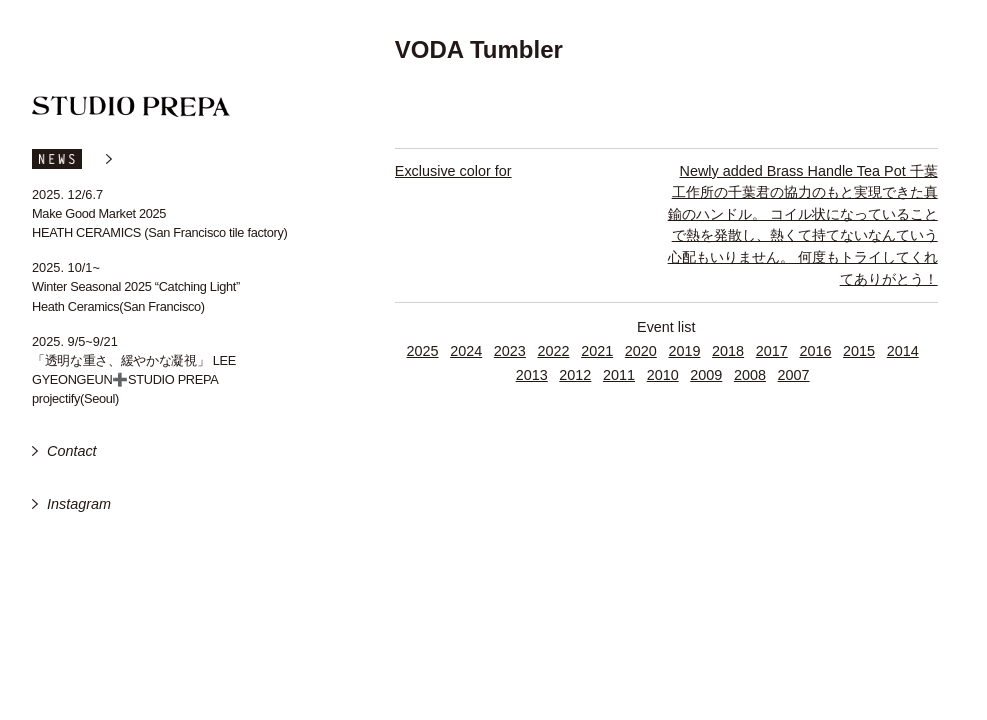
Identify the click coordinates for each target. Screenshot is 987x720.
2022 (553, 351)
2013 (532, 375)
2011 (619, 375)
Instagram (79, 504)
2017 (772, 351)
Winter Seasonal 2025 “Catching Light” (136, 286)
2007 (794, 375)
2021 (597, 351)
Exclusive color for (453, 171)
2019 (684, 351)
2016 (815, 351)
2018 (728, 351)
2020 (641, 351)
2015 (859, 351)
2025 (423, 351)
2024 (466, 351)
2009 (706, 375)
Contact (72, 451)
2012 (575, 375)
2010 (663, 375)
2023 (510, 351)
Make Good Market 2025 (99, 213)
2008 (750, 375)
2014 (903, 351)
